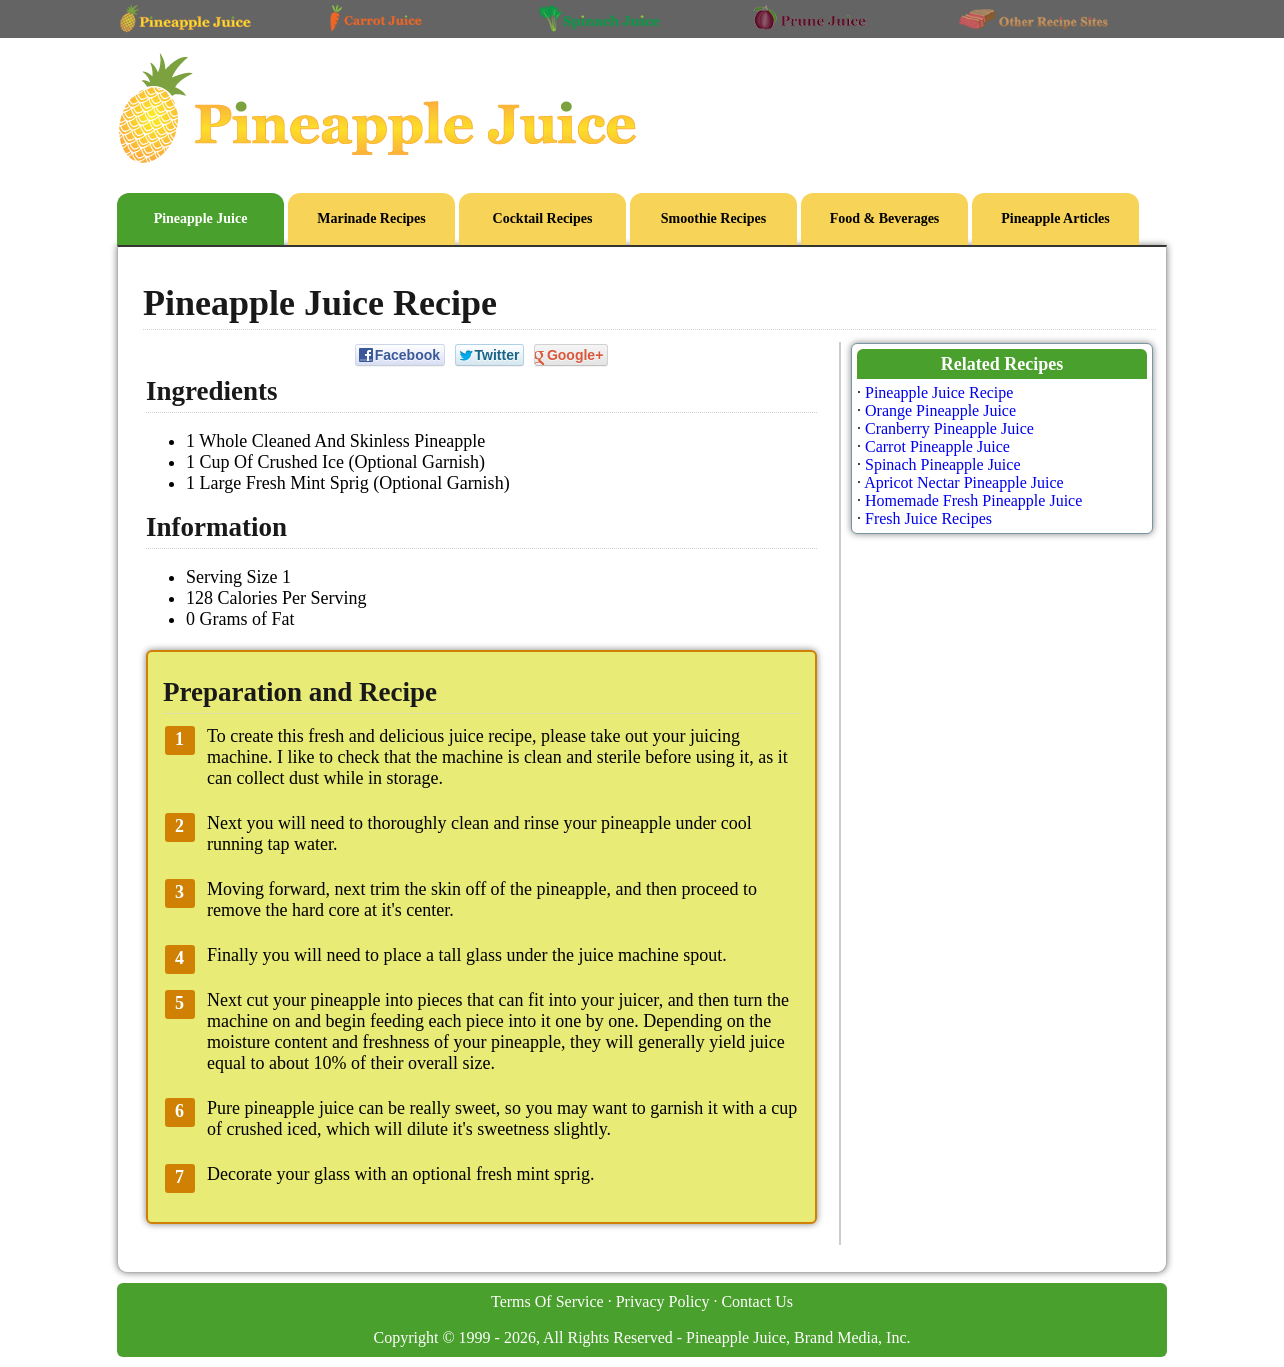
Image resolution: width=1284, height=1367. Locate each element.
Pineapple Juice (201, 218)
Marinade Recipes (371, 218)
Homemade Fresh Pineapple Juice (973, 500)
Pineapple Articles (1055, 218)
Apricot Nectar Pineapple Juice (963, 482)
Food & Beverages (885, 218)
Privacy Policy (663, 1301)
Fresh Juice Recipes (928, 518)
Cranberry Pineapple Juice (949, 428)
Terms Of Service (547, 1301)
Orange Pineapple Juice (940, 410)
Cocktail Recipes (543, 218)
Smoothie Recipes (713, 218)
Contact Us (757, 1301)
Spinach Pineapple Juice (943, 464)
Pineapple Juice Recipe (939, 392)
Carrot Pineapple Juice (937, 446)
